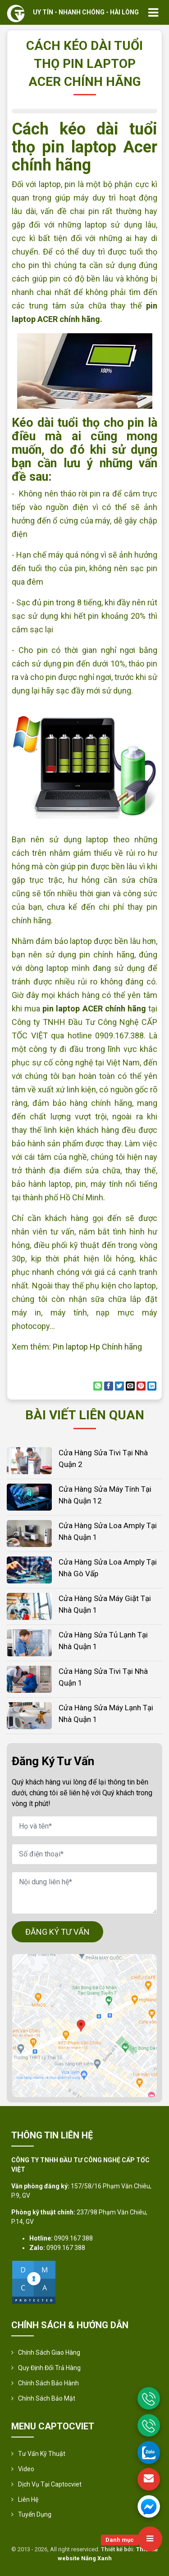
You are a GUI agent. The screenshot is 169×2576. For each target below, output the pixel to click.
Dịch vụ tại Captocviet (50, 2484)
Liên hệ (28, 2499)
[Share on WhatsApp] (97, 1386)
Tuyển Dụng (34, 2514)
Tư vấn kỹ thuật (41, 2453)
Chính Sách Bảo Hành (48, 2383)
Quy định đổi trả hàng (49, 2367)
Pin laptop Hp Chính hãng (97, 1346)
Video (26, 2469)
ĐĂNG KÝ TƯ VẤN (57, 1931)
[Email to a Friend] (130, 1386)
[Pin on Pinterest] (141, 1386)
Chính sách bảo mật (46, 2398)
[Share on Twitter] (119, 1386)
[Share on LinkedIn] (151, 1386)
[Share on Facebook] (108, 1386)
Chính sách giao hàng (49, 2352)
